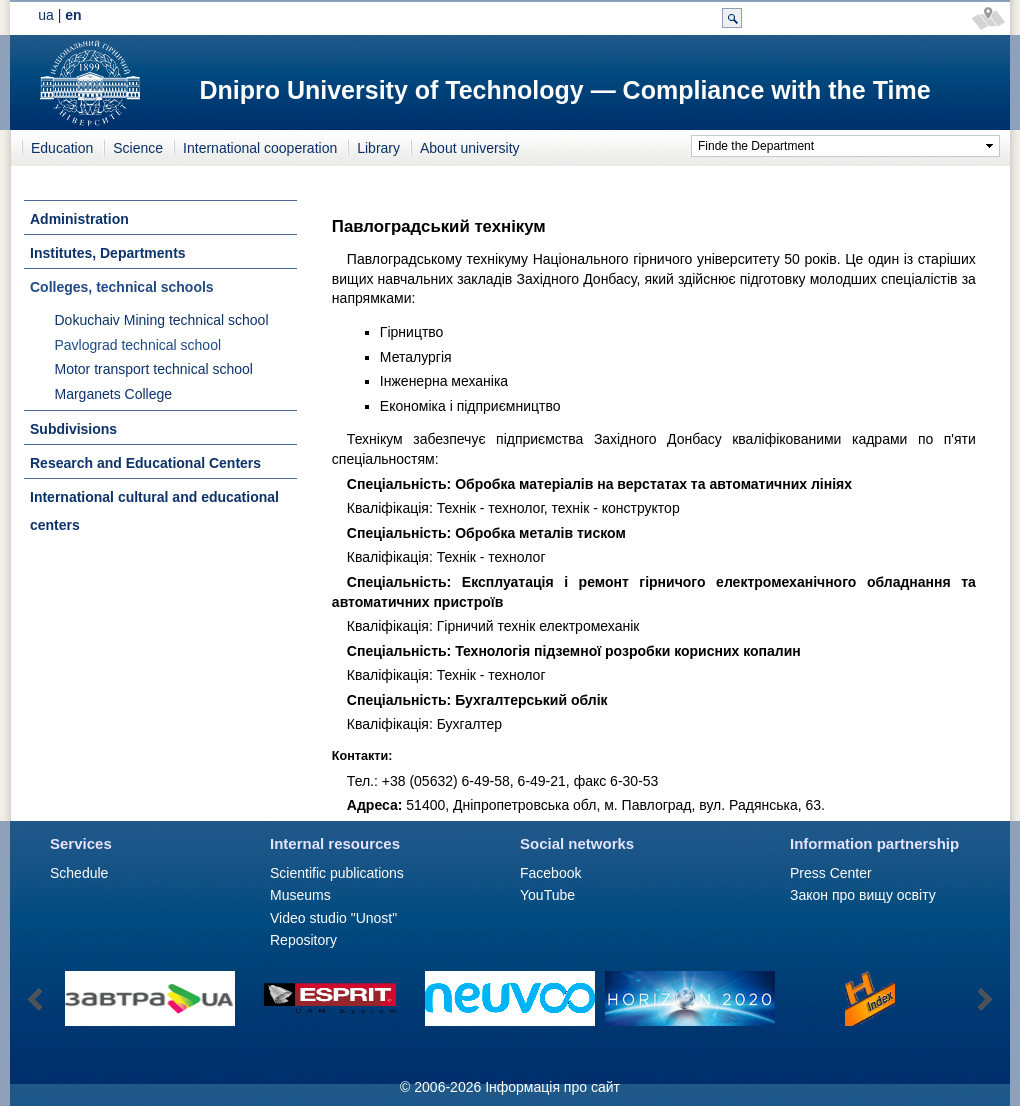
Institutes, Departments (108, 253)
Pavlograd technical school (138, 345)
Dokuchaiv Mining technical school (162, 320)
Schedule (79, 873)
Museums (300, 895)
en (73, 15)
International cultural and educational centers (154, 511)
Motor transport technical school (154, 369)
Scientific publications (337, 873)
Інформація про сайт (552, 1087)
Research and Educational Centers (145, 463)
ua (46, 15)
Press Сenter (831, 873)
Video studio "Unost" (333, 918)
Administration (79, 219)
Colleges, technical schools (122, 287)
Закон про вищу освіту (863, 895)
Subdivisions (73, 429)
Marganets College (114, 394)
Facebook (550, 873)
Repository (303, 940)
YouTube (547, 895)
